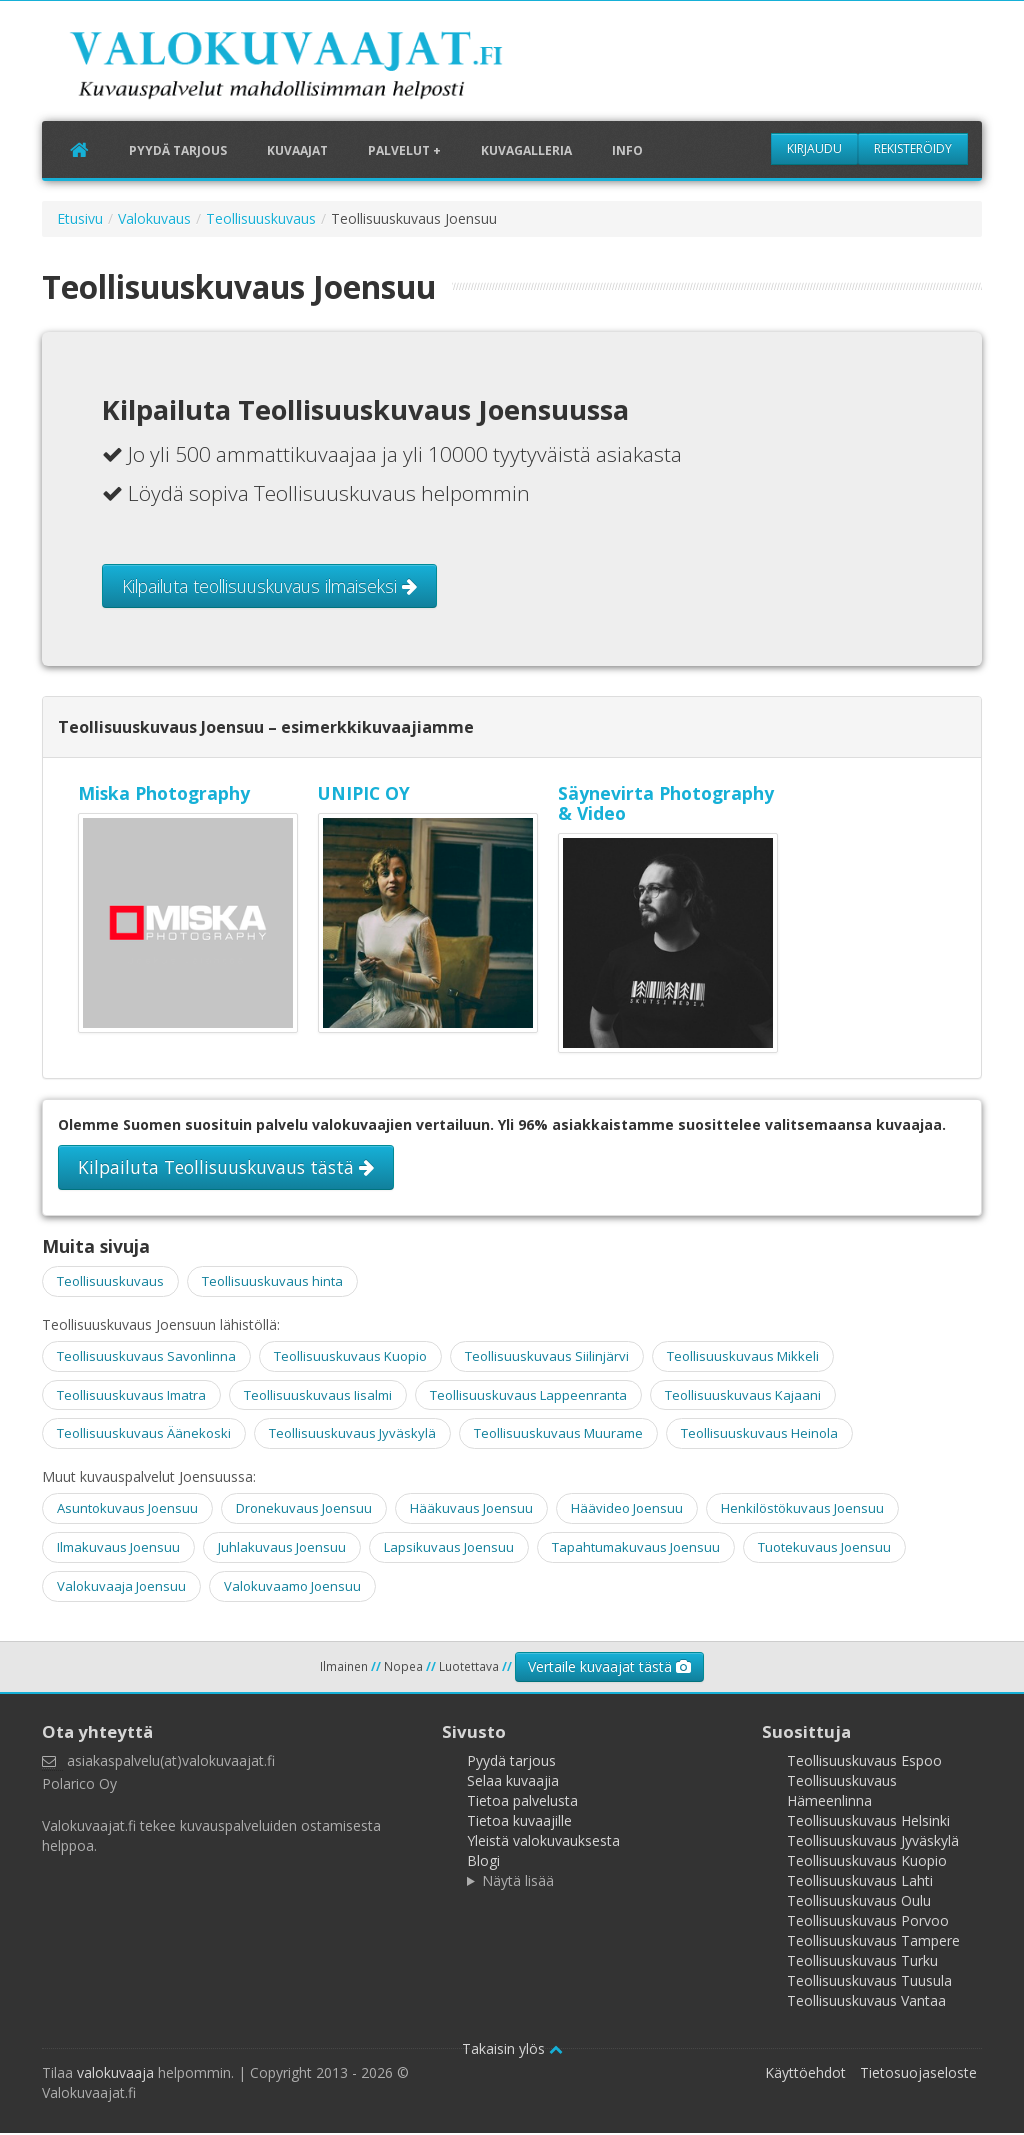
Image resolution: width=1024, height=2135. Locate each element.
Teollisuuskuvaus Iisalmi (318, 1397)
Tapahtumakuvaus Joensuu (636, 1549)
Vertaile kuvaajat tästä (609, 1668)
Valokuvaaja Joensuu (121, 1588)
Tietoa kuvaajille (519, 1822)
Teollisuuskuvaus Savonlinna (146, 1358)
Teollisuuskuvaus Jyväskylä (352, 1436)
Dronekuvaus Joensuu (304, 1511)
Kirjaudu (814, 148)
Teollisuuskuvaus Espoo (864, 1762)
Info (627, 151)
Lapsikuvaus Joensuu (449, 1549)
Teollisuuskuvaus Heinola (759, 1436)
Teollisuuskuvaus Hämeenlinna (842, 1792)
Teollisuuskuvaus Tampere (873, 1942)
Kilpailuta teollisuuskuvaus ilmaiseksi (269, 588)
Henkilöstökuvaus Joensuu (802, 1511)
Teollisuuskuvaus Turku (862, 1962)
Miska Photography (164, 795)
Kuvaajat (297, 151)
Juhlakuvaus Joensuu (282, 1549)
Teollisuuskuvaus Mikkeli (743, 1358)
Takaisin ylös (512, 2050)
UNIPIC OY (364, 795)
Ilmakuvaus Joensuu (118, 1549)
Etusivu (80, 220)
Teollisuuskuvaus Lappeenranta (528, 1397)
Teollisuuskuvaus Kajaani (743, 1397)
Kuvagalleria (526, 151)
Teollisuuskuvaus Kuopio (350, 1358)
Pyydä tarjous (178, 151)
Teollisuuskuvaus (261, 220)
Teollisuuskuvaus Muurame (558, 1436)
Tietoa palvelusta (522, 1802)
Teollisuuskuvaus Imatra (131, 1397)
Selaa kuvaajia (513, 1782)
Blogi (483, 1862)
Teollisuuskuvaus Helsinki (868, 1822)
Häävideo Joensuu (627, 1511)
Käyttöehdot (805, 2074)
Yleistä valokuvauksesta (543, 1842)
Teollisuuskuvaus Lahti (860, 1882)
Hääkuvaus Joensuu (471, 1511)
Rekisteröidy (913, 148)
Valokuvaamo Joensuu (292, 1588)
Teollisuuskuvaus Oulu (859, 1902)
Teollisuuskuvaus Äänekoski (144, 1436)
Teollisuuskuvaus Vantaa (866, 2002)
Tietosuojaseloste (918, 2074)
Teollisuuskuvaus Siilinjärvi (547, 1358)
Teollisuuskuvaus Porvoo (868, 1922)
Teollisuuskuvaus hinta (272, 1283)
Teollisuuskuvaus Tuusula (869, 1982)
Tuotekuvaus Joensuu (824, 1549)
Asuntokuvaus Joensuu (127, 1511)
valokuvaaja (115, 2074)
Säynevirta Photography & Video (666, 805)
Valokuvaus (154, 220)
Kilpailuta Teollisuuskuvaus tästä (226, 1169)
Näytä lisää (518, 1882)
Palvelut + (404, 151)
